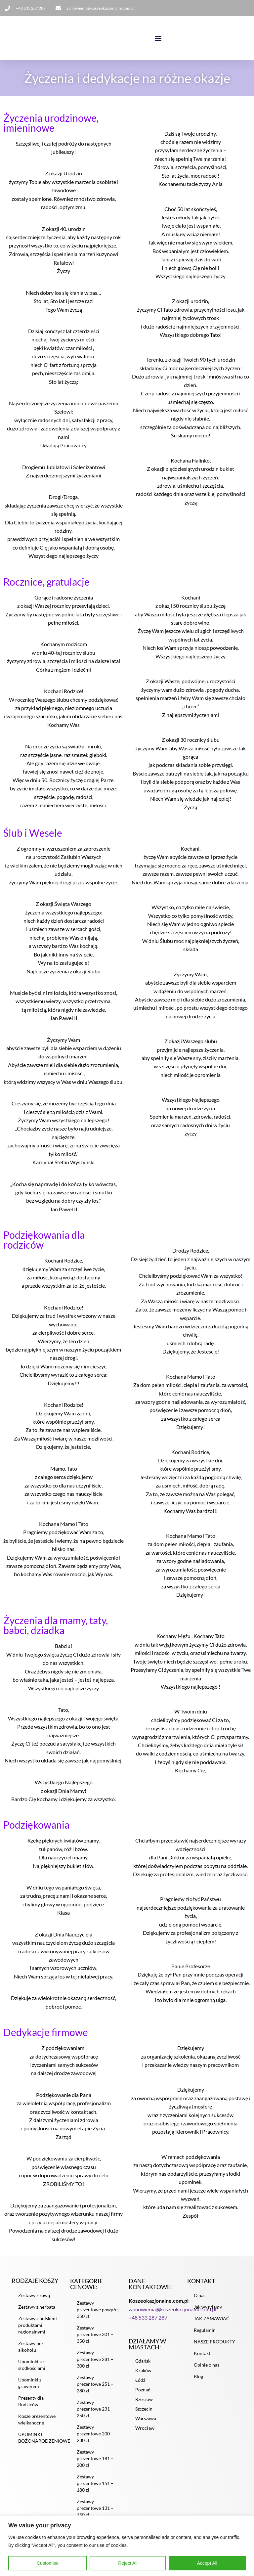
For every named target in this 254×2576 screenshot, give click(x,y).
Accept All (207, 2563)
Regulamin (205, 2340)
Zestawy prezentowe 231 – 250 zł (95, 2418)
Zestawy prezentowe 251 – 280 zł (95, 2393)
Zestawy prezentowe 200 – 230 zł (95, 2443)
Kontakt (202, 2363)
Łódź (140, 2390)
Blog (198, 2386)
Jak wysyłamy (208, 2317)
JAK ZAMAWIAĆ (212, 2328)
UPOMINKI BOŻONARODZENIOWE (42, 2447)
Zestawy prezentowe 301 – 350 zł (95, 2344)
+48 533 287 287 (148, 2327)
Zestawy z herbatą (36, 2317)
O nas (199, 2305)
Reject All (127, 2563)
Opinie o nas (206, 2374)
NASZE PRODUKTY (214, 2351)
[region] (127, 2545)
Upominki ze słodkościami (31, 2375)
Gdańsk (142, 2371)
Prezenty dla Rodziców (31, 2411)
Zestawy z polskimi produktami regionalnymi (37, 2335)
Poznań (142, 2400)
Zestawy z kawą (34, 2305)
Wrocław (144, 2438)
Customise (48, 2563)
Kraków (143, 2380)
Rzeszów (144, 2409)
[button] (158, 38)
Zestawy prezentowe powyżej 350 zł (98, 2319)
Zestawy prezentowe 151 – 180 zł (95, 2493)
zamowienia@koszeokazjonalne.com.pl (172, 2319)
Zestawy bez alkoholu (30, 2356)
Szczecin (143, 2419)
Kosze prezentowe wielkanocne (37, 2429)
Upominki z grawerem (29, 2393)
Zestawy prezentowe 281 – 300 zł (95, 2369)
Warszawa (145, 2428)
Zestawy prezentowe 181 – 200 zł (95, 2468)
